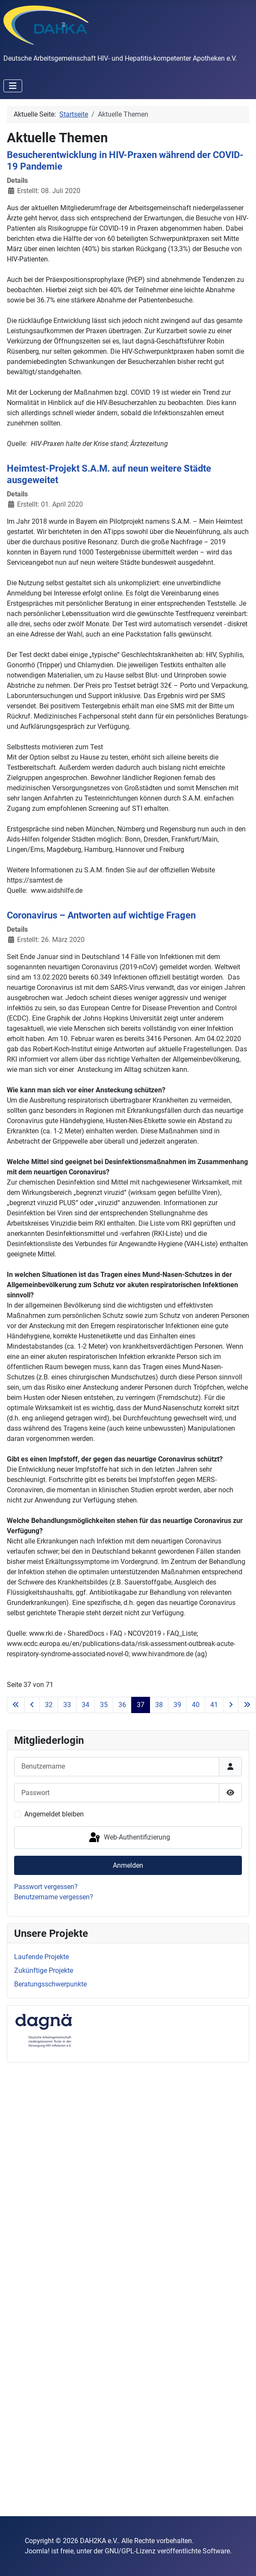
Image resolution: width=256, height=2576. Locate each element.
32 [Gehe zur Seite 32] (49, 1705)
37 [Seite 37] (140, 1705)
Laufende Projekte (41, 1957)
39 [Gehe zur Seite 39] (177, 1705)
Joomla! (37, 2551)
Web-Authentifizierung (129, 1837)
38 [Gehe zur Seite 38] (159, 1705)
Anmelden (128, 1865)
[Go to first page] (16, 1705)
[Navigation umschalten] (12, 85)
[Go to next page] (230, 1705)
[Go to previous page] (32, 1705)
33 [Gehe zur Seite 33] (67, 1705)
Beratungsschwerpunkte (50, 1984)
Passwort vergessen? (46, 1887)
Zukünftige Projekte (43, 1970)
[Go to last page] (247, 1705)
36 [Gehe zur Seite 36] (122, 1705)
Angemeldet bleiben (54, 1814)
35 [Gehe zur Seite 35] (104, 1705)
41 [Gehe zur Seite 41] (214, 1705)
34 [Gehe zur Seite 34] (85, 1705)
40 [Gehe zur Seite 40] (196, 1705)
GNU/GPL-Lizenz (130, 2551)
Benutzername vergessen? (53, 1897)
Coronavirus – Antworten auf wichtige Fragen (101, 915)
